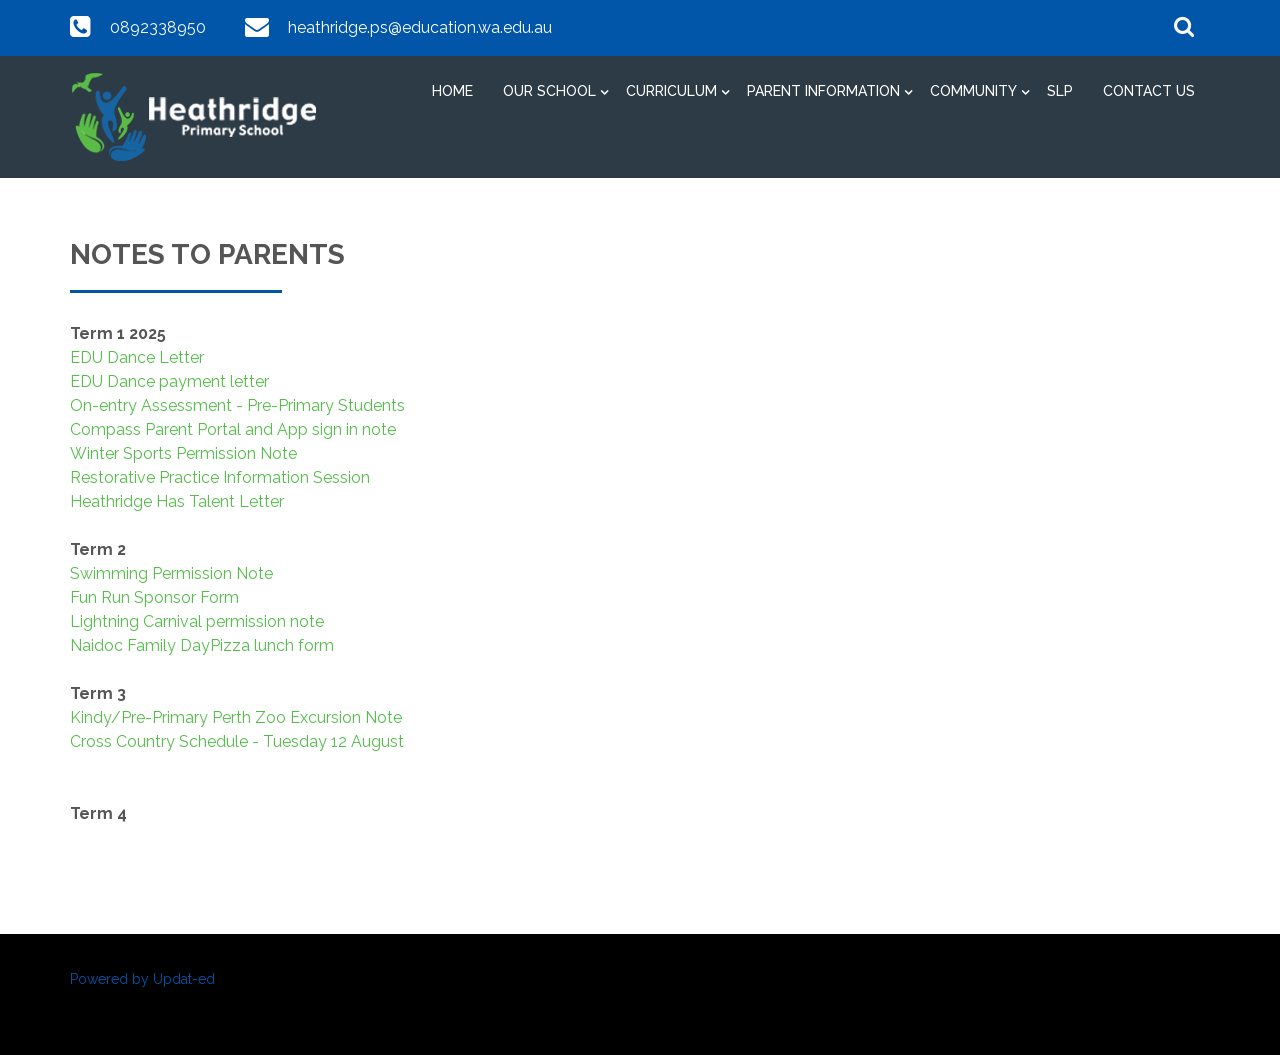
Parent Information (823, 91)
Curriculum (671, 91)
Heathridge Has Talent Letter (177, 501)
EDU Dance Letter (137, 357)
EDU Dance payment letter (169, 381)
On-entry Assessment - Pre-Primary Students (237, 405)
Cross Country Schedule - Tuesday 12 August (237, 741)
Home (452, 91)
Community (973, 91)
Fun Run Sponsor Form (154, 597)
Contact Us (1149, 91)
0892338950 (158, 27)
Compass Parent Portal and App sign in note (233, 429)
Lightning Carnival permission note (197, 621)
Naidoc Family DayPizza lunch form (202, 645)
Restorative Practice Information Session (220, 477)
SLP (1060, 91)
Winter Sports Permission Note (183, 453)
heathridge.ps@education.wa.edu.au (420, 27)
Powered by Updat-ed (142, 979)
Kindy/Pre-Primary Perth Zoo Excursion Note (236, 717)
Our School (549, 91)
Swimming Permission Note (171, 573)
